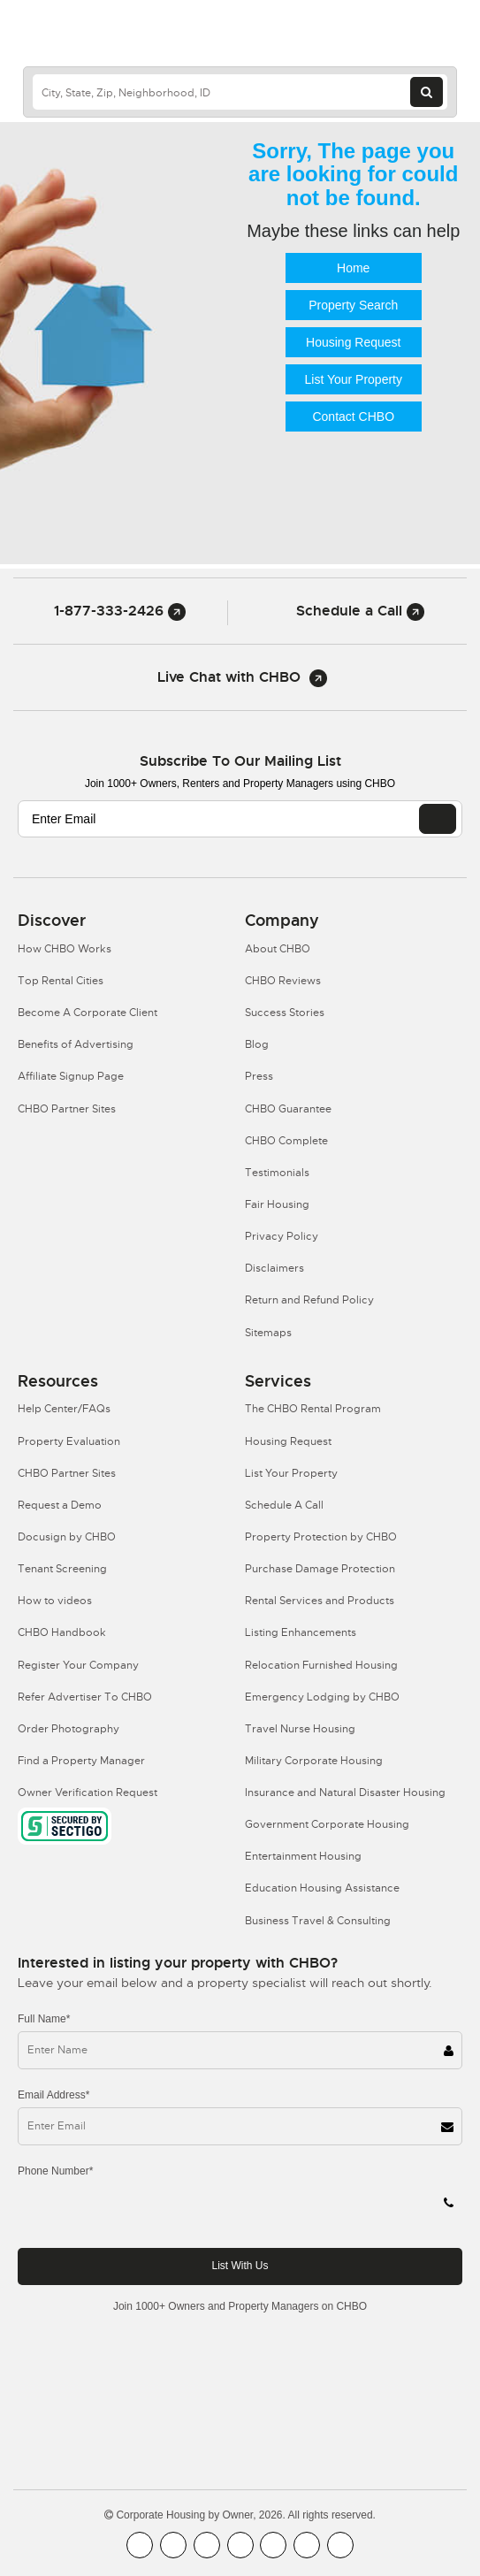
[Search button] (426, 92)
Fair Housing (277, 1204)
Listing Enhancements (300, 1632)
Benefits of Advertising (75, 1044)
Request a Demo (60, 1505)
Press (259, 1076)
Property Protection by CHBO (321, 1537)
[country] (240, 92)
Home (353, 268)
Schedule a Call (360, 610)
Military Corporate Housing (314, 1761)
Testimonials (277, 1173)
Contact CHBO (353, 416)
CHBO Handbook (62, 1632)
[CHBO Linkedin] (273, 2545)
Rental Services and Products (319, 1601)
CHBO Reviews (283, 981)
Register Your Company (78, 1665)
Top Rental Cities (60, 981)
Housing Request (353, 342)
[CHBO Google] (340, 2545)
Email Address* (53, 2095)
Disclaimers (274, 1268)
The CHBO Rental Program (313, 1409)
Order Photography (68, 1729)
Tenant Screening (62, 1569)
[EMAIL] (437, 819)
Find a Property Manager (81, 1761)
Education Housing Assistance (322, 1888)
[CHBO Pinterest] (306, 2545)
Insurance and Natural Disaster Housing (345, 1792)
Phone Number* (55, 2171)
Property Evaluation (69, 1441)
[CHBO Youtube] (173, 2545)
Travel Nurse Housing (300, 1729)
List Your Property (353, 379)
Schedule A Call (284, 1505)
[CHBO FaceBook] (139, 2545)
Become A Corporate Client (87, 1012)
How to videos (55, 1601)
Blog (257, 1044)
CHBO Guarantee (288, 1109)
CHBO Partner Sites (67, 1109)
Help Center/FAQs (64, 1409)
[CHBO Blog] (207, 2545)
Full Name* (44, 2019)
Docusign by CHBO (67, 1537)
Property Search (353, 305)
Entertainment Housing (303, 1856)
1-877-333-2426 (120, 610)
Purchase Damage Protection (320, 1569)
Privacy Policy (281, 1236)
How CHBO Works (64, 949)
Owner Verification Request (87, 1792)
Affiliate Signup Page (71, 1076)
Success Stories (284, 1012)
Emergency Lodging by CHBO (322, 1697)
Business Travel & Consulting (318, 1921)
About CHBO (277, 949)
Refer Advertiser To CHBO (85, 1697)
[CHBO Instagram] (240, 2545)
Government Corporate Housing (327, 1824)
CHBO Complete (286, 1141)
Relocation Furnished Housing (321, 1665)
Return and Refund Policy (309, 1300)
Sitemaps (268, 1333)
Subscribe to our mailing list (240, 761)
